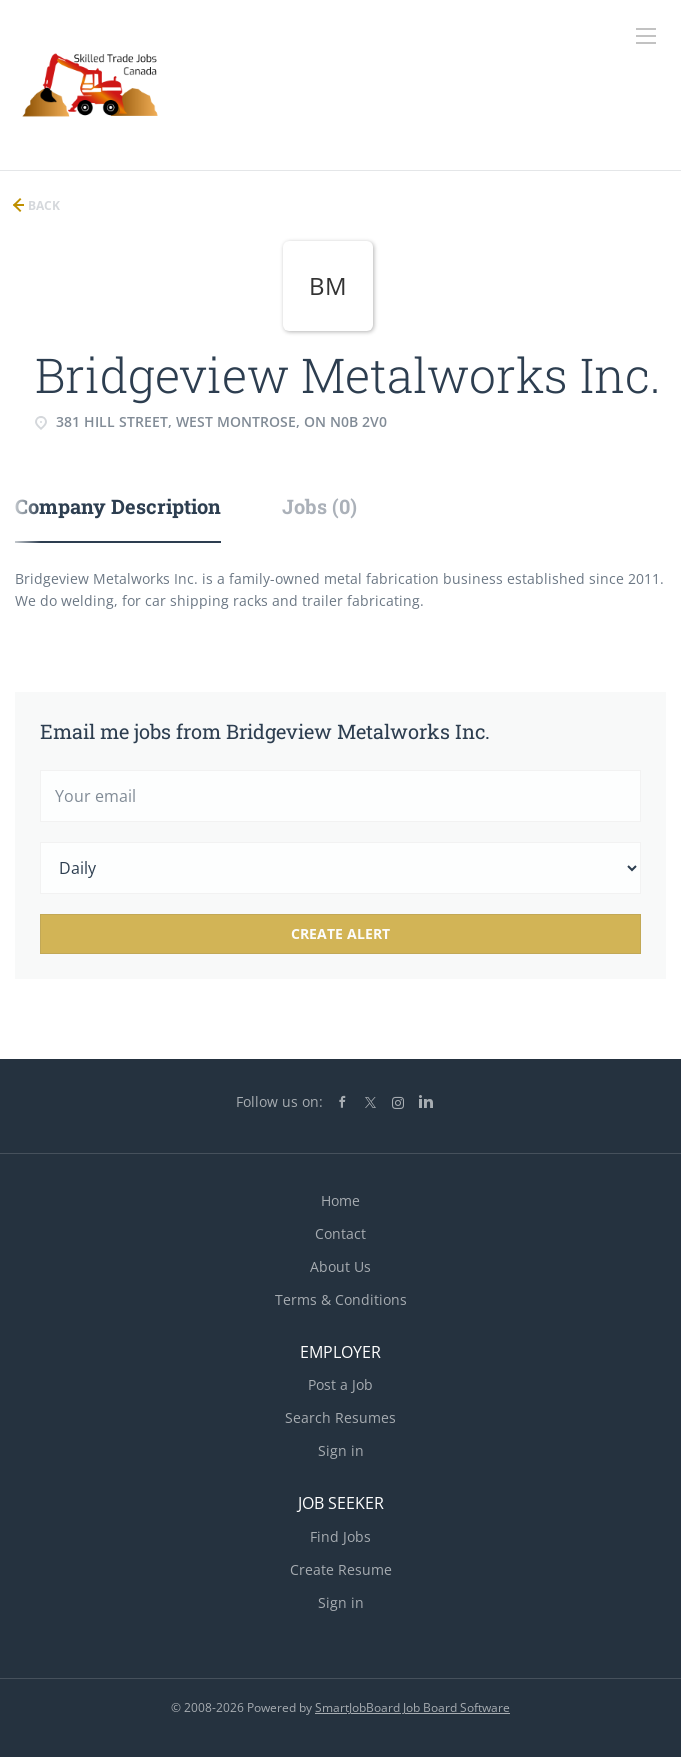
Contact (340, 1233)
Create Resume (341, 1569)
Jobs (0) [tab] (319, 506)
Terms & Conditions (341, 1299)
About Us (340, 1266)
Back (42, 205)
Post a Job (340, 1384)
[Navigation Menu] (646, 36)
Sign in (341, 1450)
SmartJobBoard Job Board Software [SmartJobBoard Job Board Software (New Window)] (412, 1707)
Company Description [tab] (118, 506)
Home (340, 1200)
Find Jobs (340, 1536)
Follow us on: (279, 1101)
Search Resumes (340, 1417)
